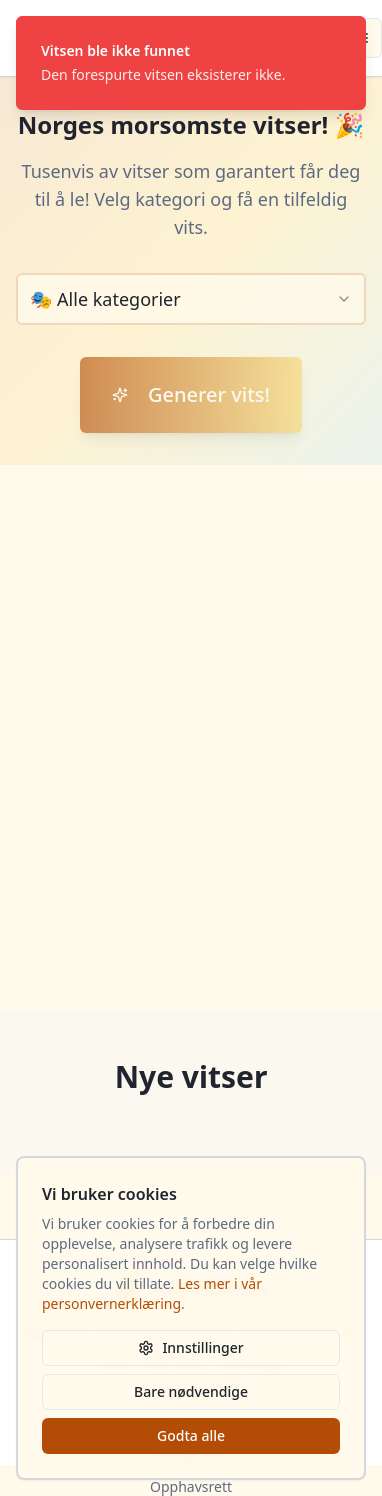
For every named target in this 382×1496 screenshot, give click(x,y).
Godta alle (191, 1435)
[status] (191, 63)
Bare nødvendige (191, 1391)
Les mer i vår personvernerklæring (152, 1293)
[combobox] (191, 299)
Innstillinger (190, 1347)
